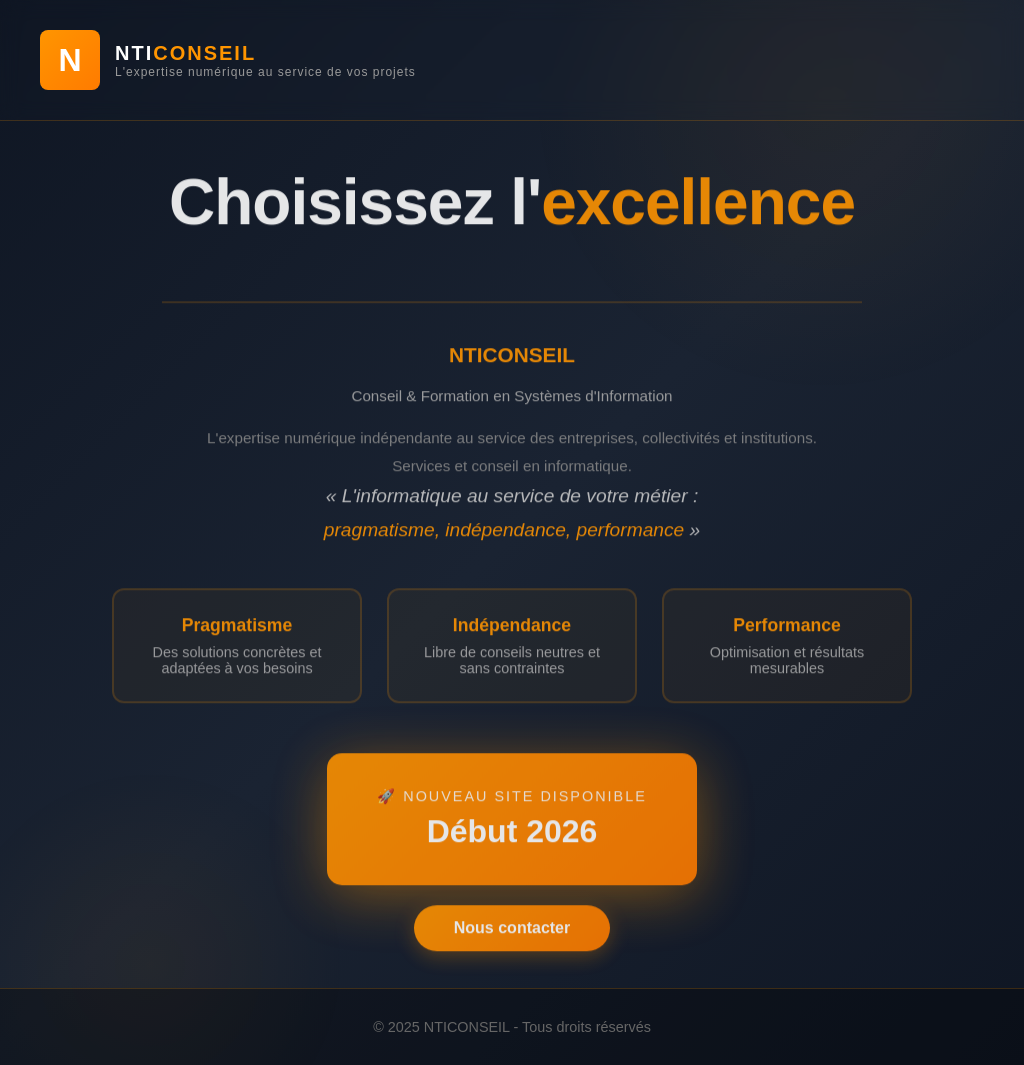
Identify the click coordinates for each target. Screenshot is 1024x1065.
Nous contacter (512, 931)
